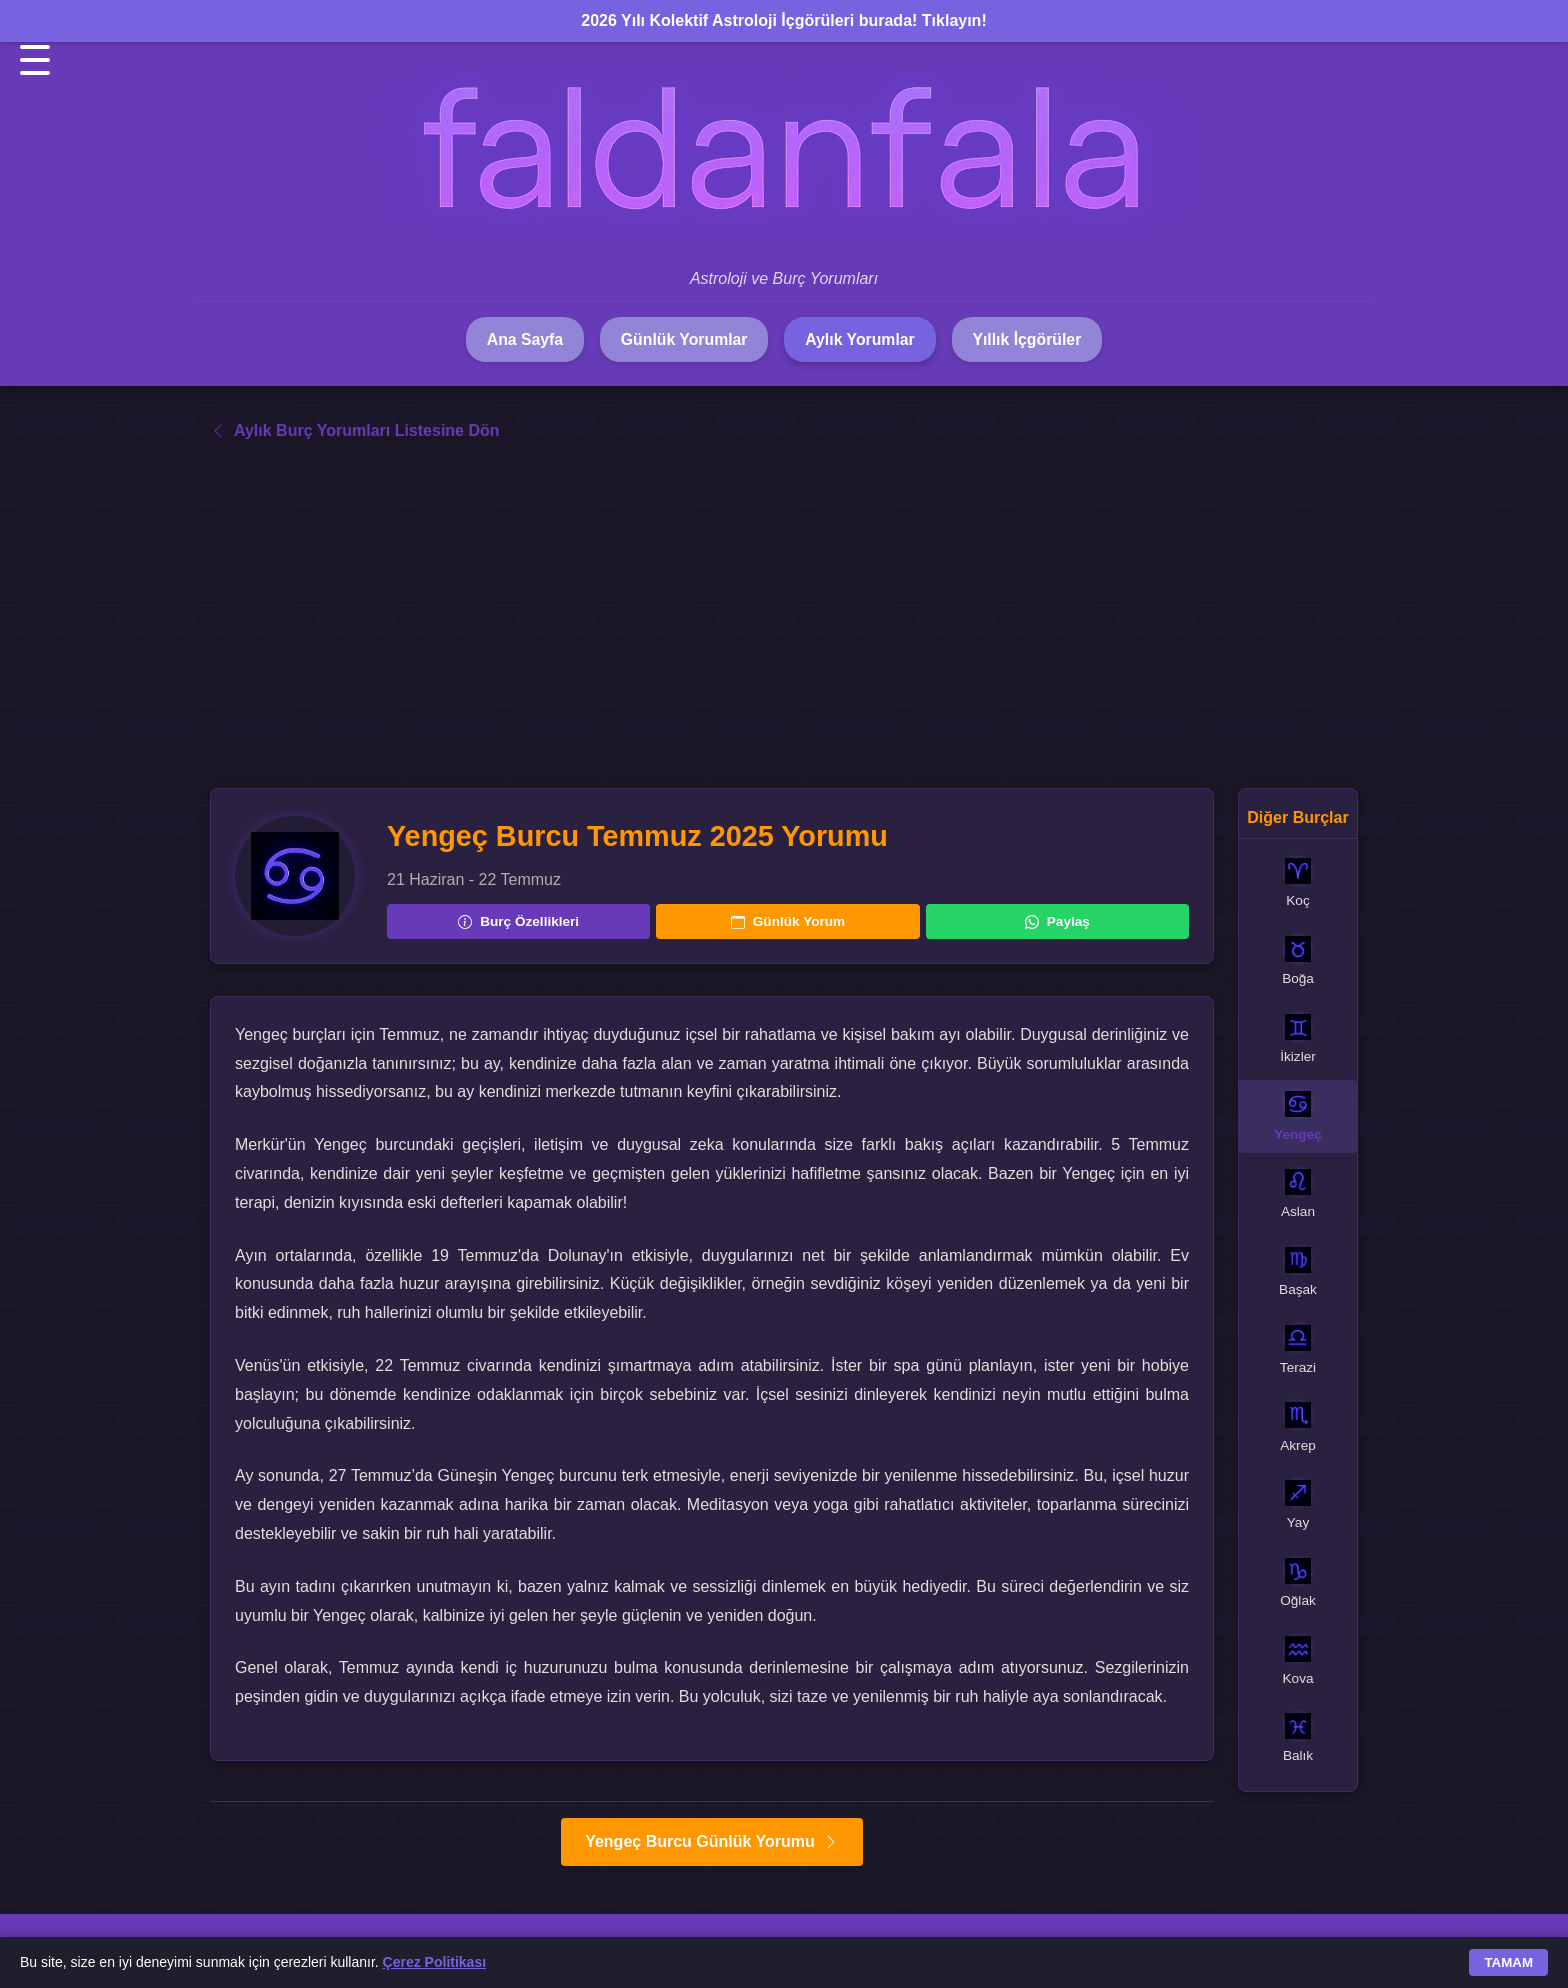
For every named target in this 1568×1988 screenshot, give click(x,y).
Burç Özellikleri (518, 921)
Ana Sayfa (519, 339)
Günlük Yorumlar (682, 339)
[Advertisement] (784, 616)
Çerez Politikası (435, 1962)
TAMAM (1508, 1962)
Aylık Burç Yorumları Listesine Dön (355, 431)
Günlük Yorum (788, 921)
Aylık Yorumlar (861, 339)
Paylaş (1057, 921)
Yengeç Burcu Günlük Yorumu (712, 1842)
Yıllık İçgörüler (1032, 339)
